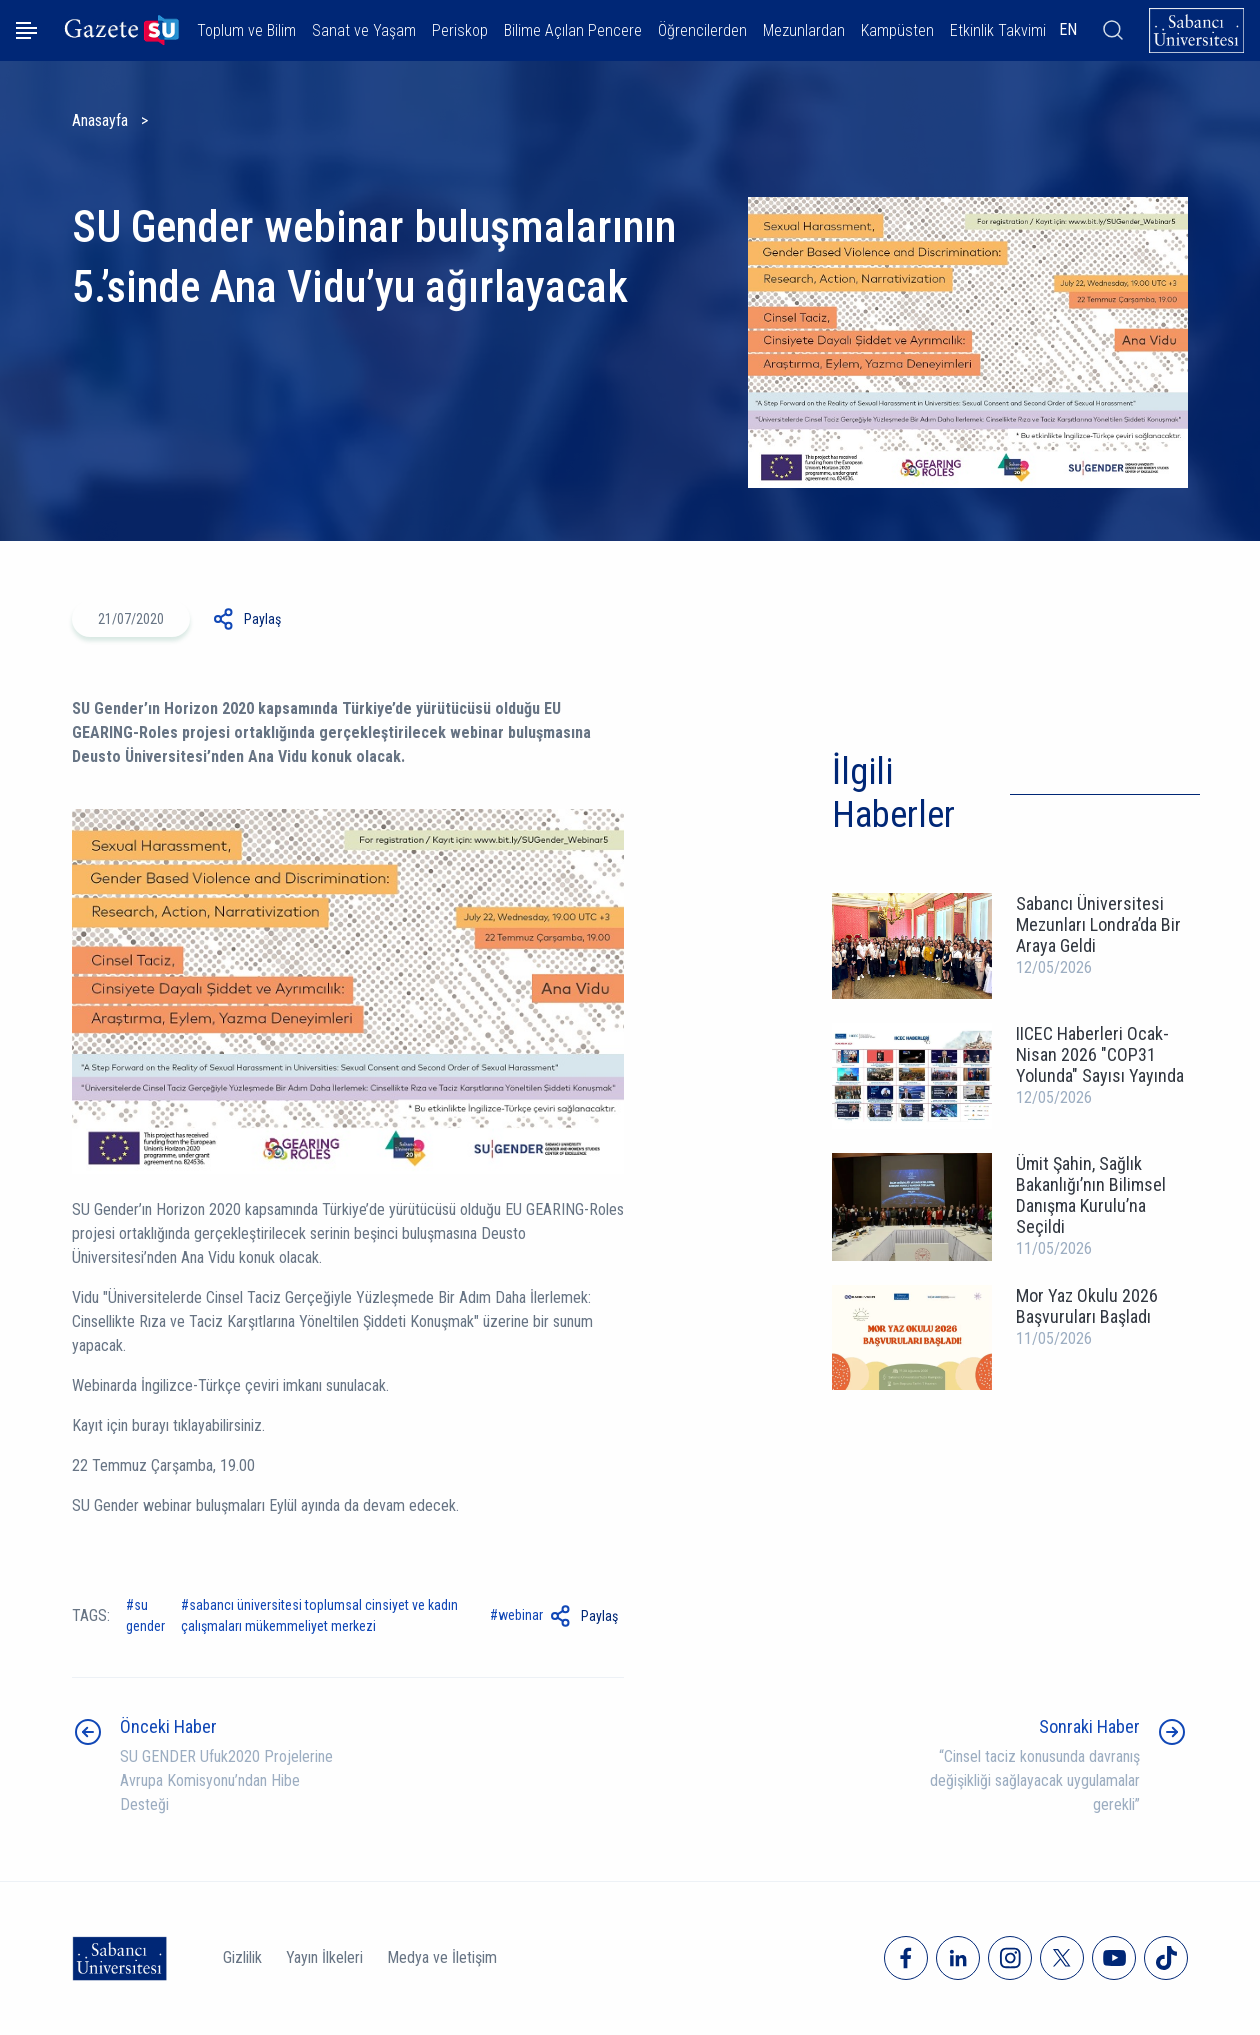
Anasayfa (100, 120)
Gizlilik (242, 1957)
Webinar (520, 1615)
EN (1068, 29)
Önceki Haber (168, 1726)
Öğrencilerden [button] (702, 30)
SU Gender (145, 1615)
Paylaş (262, 619)
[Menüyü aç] (26, 30)
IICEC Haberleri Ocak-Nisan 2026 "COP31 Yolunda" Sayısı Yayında (1100, 1054)
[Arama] (1113, 30)
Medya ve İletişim (442, 1957)
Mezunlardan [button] (804, 30)
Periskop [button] (460, 30)
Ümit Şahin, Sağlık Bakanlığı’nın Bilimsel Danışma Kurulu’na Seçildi (1091, 1195)
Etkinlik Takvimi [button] (998, 30)
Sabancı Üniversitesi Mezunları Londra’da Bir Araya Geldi (1098, 924)
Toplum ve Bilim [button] (246, 30)
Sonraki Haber (1089, 1726)
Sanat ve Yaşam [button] (364, 30)
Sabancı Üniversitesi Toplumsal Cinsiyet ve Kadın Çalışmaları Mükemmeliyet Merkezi (319, 1615)
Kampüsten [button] (897, 30)
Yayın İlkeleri (324, 1957)
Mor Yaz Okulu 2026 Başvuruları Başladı (1087, 1306)
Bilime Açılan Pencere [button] (573, 30)
